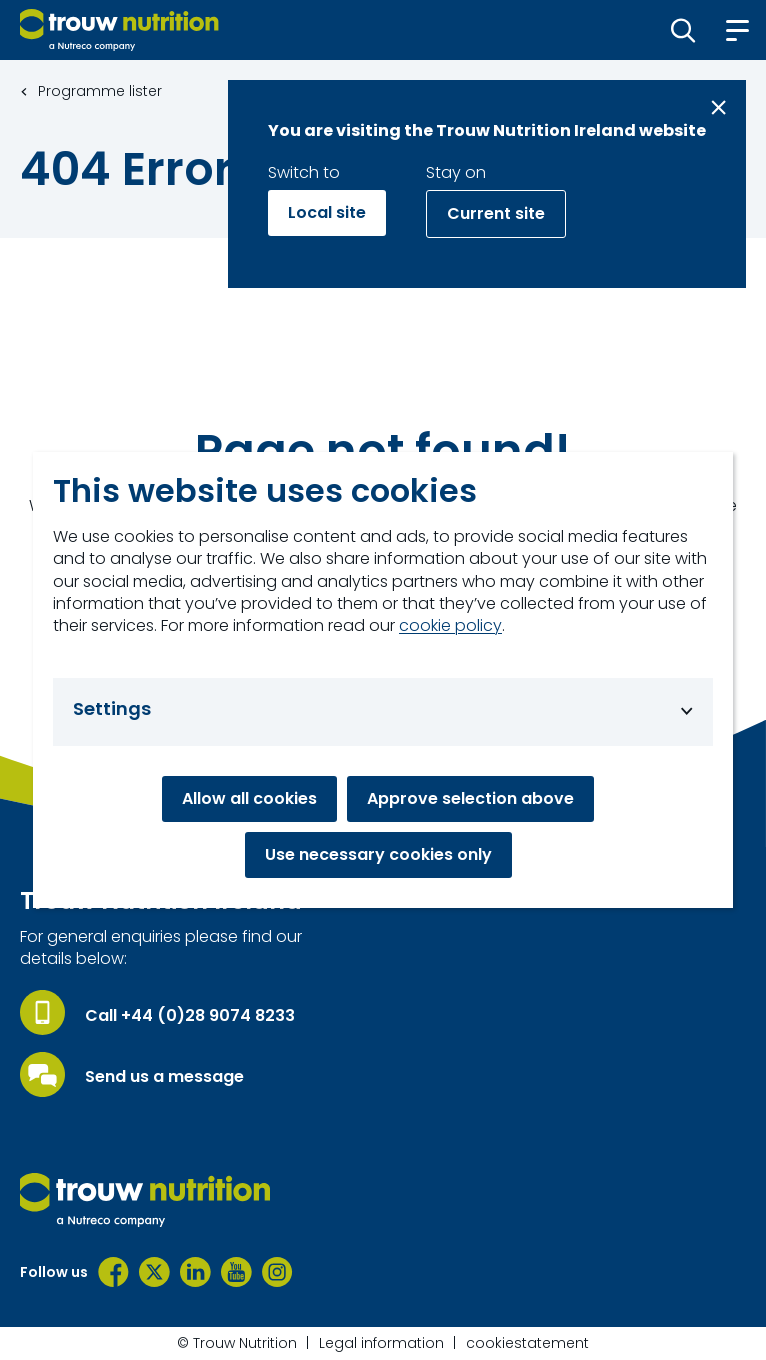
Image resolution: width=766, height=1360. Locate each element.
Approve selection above (470, 798)
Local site (327, 212)
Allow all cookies (249, 798)
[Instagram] (277, 1272)
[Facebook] (113, 1272)
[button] (683, 30)
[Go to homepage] (119, 30)
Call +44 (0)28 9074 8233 (190, 1016)
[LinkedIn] (195, 1272)
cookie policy (450, 626)
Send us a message (164, 1077)
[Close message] (718, 107)
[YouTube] (236, 1272)
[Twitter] (154, 1272)
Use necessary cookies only (378, 854)
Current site (496, 213)
